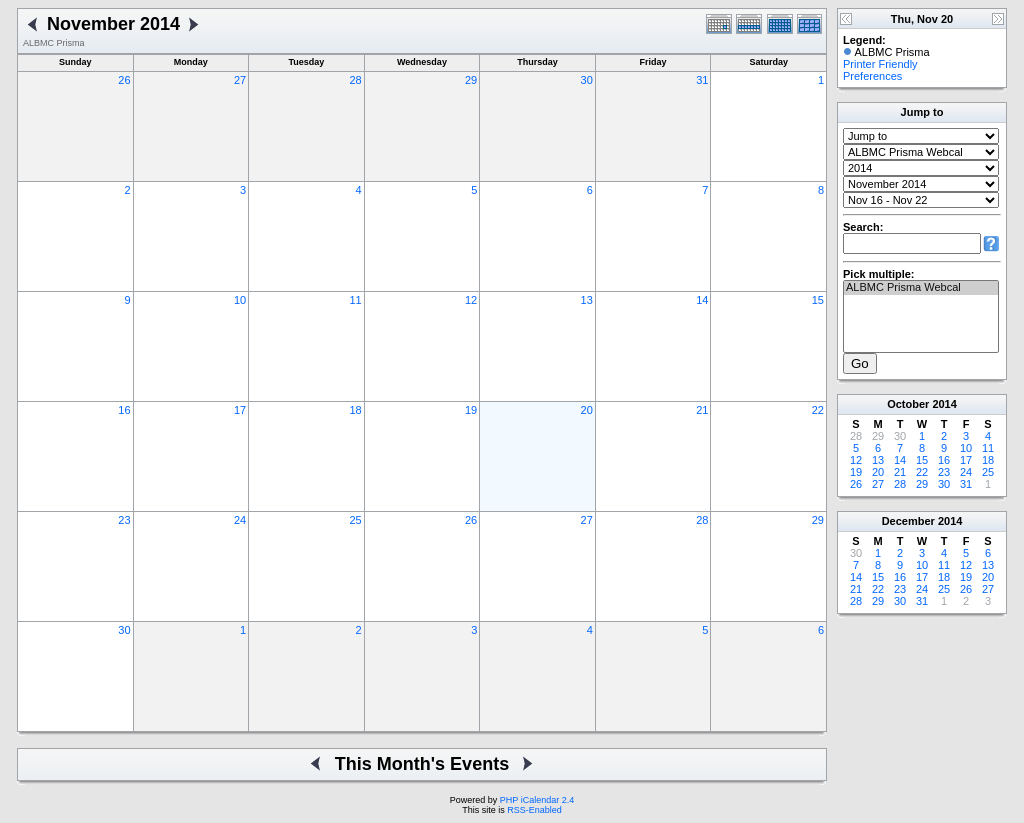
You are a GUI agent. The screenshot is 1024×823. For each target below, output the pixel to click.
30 (587, 80)
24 (240, 520)
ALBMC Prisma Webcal (921, 288)
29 (471, 80)
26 (124, 80)
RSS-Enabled (534, 810)
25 (355, 520)
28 (355, 80)
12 (471, 300)
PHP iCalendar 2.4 (537, 800)
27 (240, 80)
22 (818, 410)
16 (124, 410)
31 (702, 80)
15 (818, 300)
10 (240, 300)
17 (240, 410)
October (908, 404)
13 (587, 300)
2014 (944, 404)
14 (702, 300)
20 (587, 410)
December (908, 521)
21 (702, 410)
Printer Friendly (880, 64)
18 (355, 410)
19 (471, 410)
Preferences (872, 76)
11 (355, 300)
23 (124, 520)
